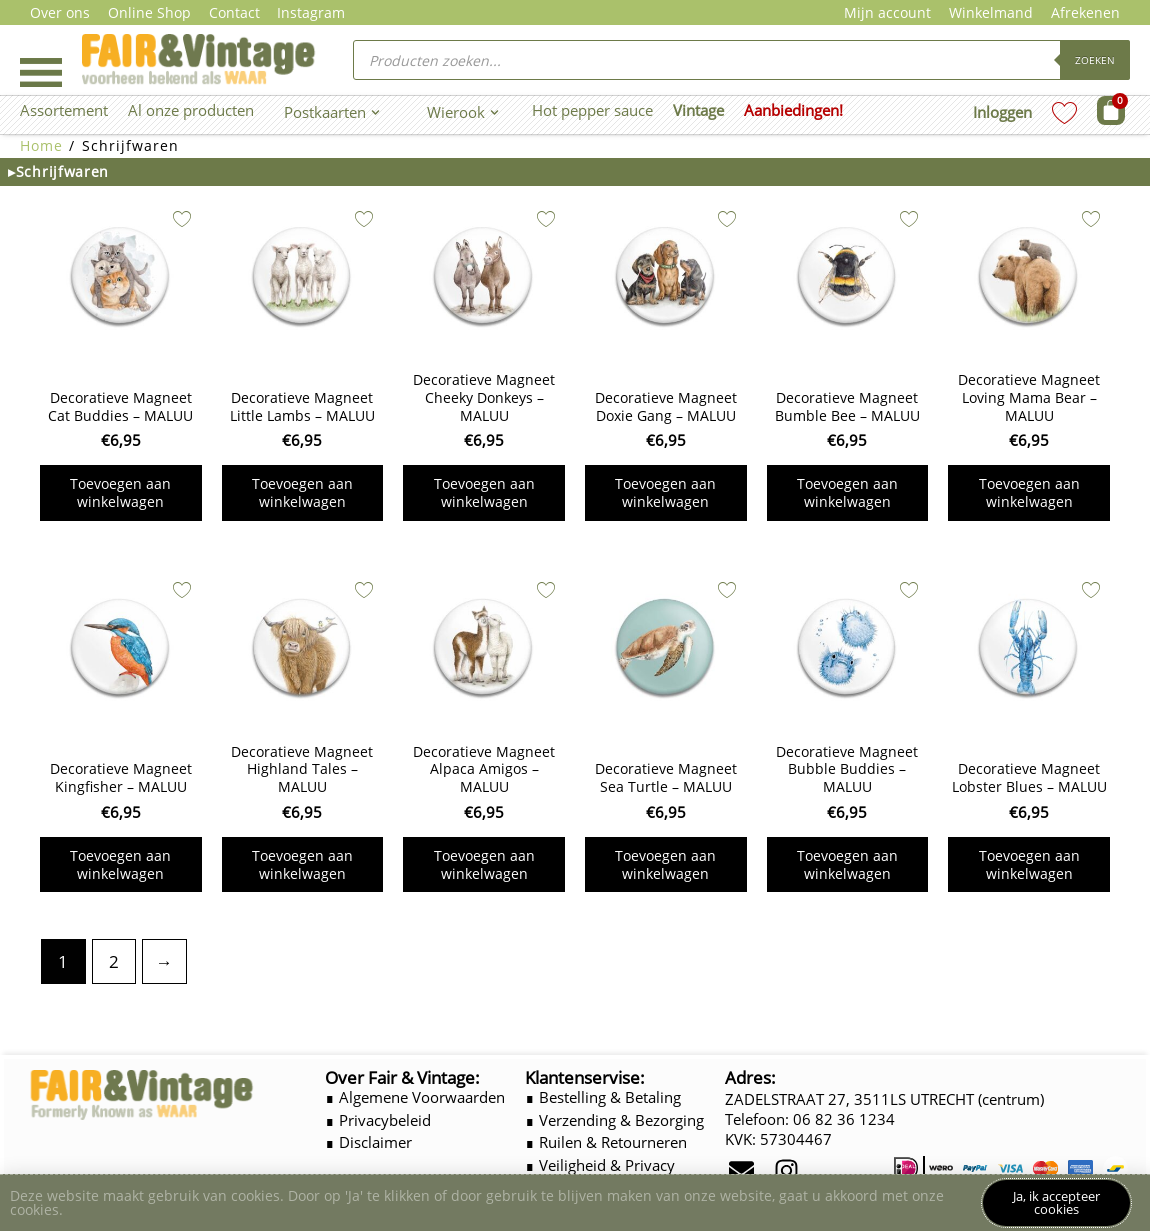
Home (41, 145)
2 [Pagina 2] (114, 961)
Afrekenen (1085, 12)
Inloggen (1002, 112)
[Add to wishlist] (182, 219)
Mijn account (887, 12)
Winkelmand (991, 12)
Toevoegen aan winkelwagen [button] (120, 492)
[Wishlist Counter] (1064, 112)
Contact (234, 12)
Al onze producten (191, 110)
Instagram (311, 12)
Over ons (60, 12)
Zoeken (1095, 60)
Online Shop (149, 12)
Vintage (698, 110)
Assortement (64, 110)
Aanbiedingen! (793, 110)
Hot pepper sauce (592, 110)
